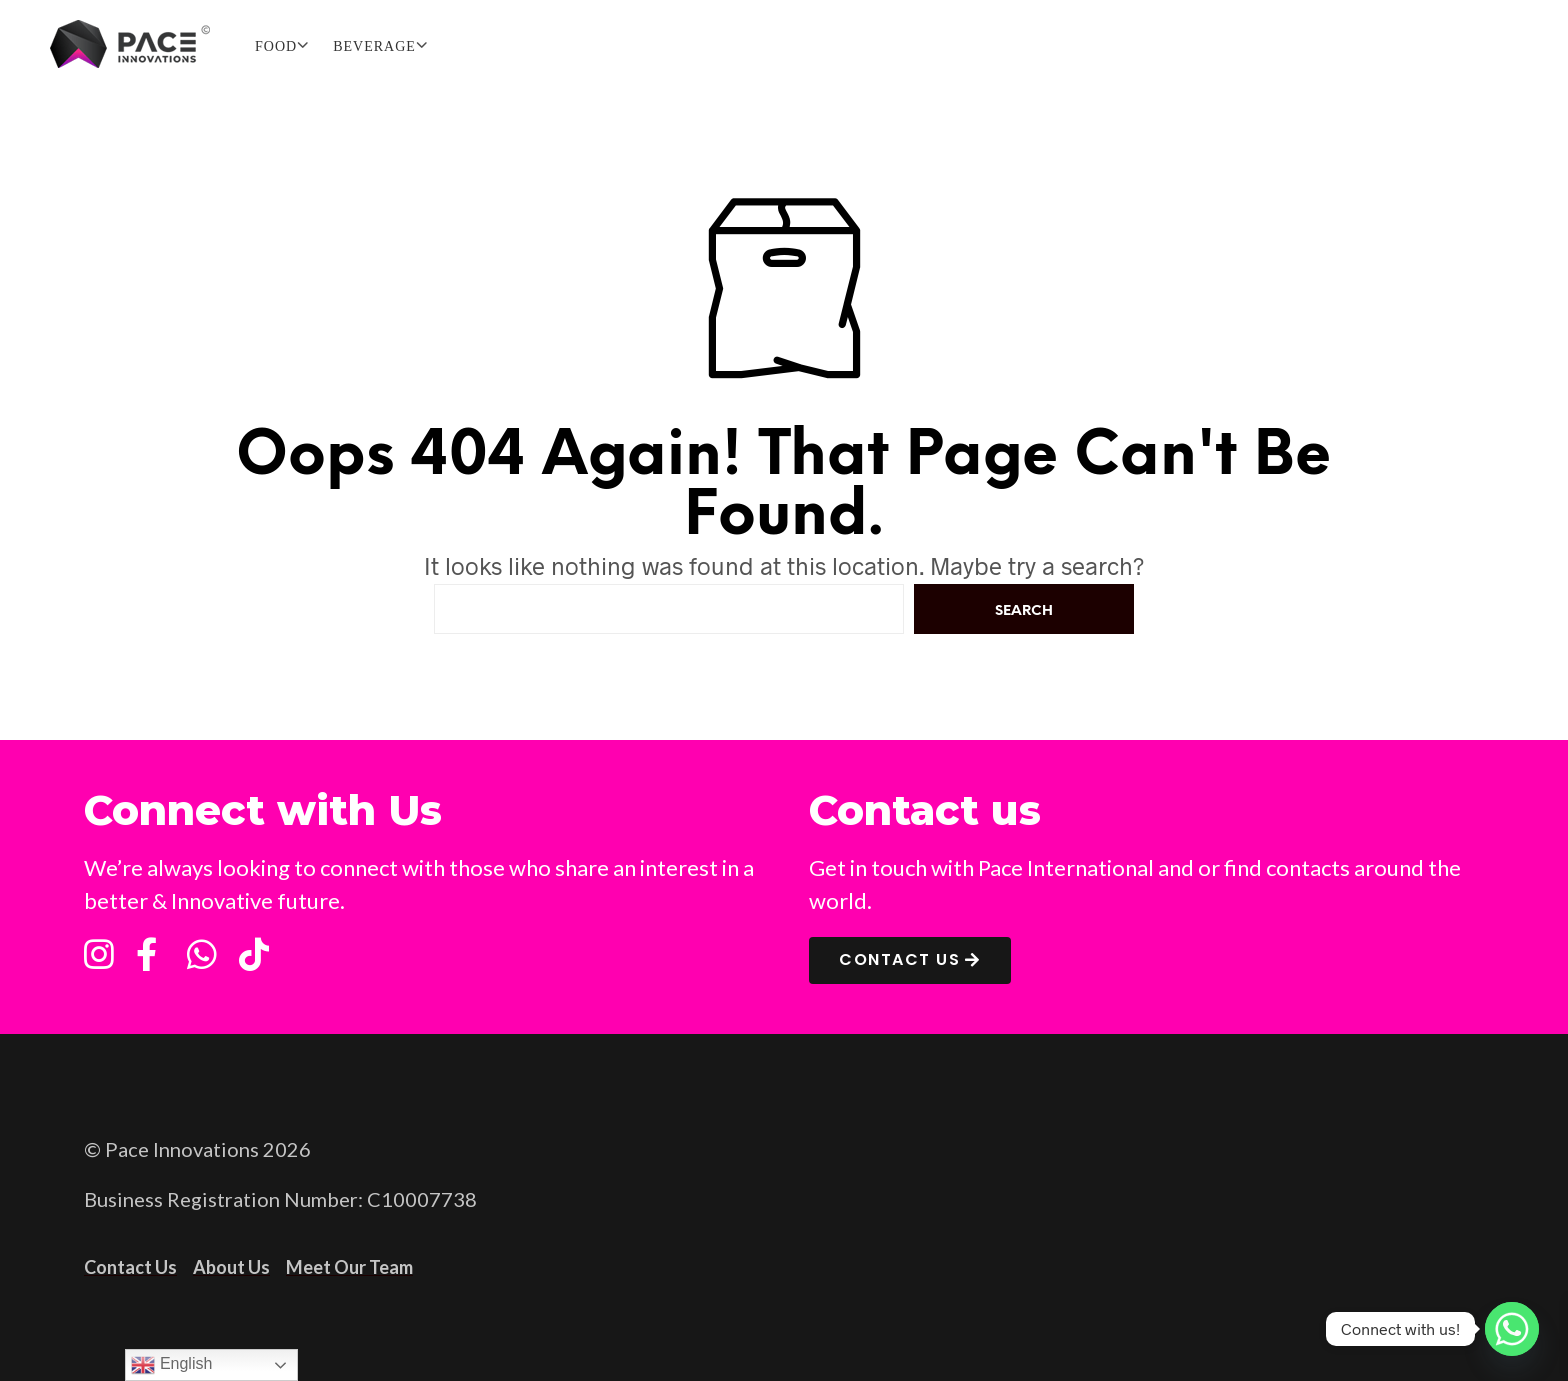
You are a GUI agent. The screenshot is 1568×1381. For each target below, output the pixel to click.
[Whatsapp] (1512, 1329)
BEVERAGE (374, 46)
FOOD (276, 46)
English (171, 1365)
